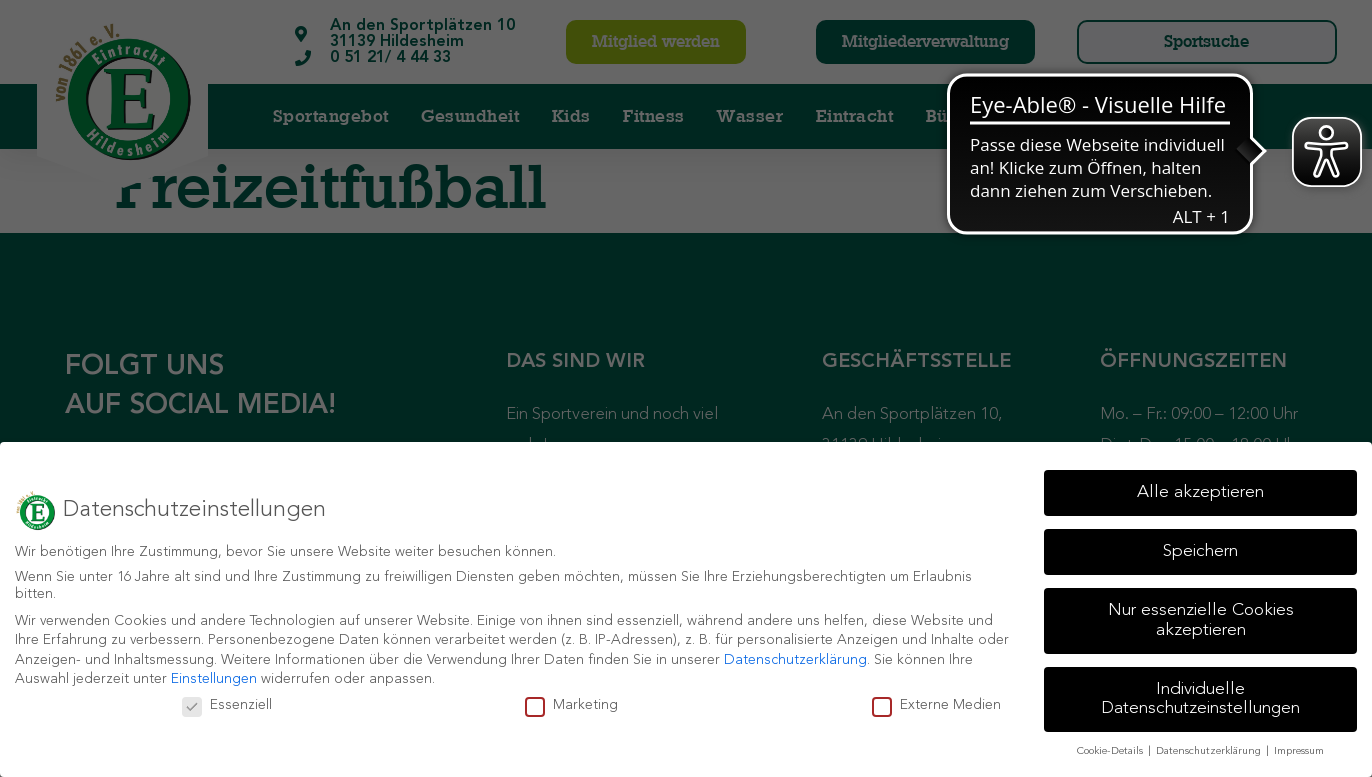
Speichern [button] (1200, 551)
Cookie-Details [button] (1111, 751)
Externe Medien (936, 705)
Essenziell (227, 705)
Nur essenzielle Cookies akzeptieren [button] (1201, 620)
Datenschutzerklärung (795, 660)
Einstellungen (214, 679)
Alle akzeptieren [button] (1200, 492)
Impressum (1299, 751)
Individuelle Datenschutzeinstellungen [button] (1200, 699)
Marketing (571, 705)
